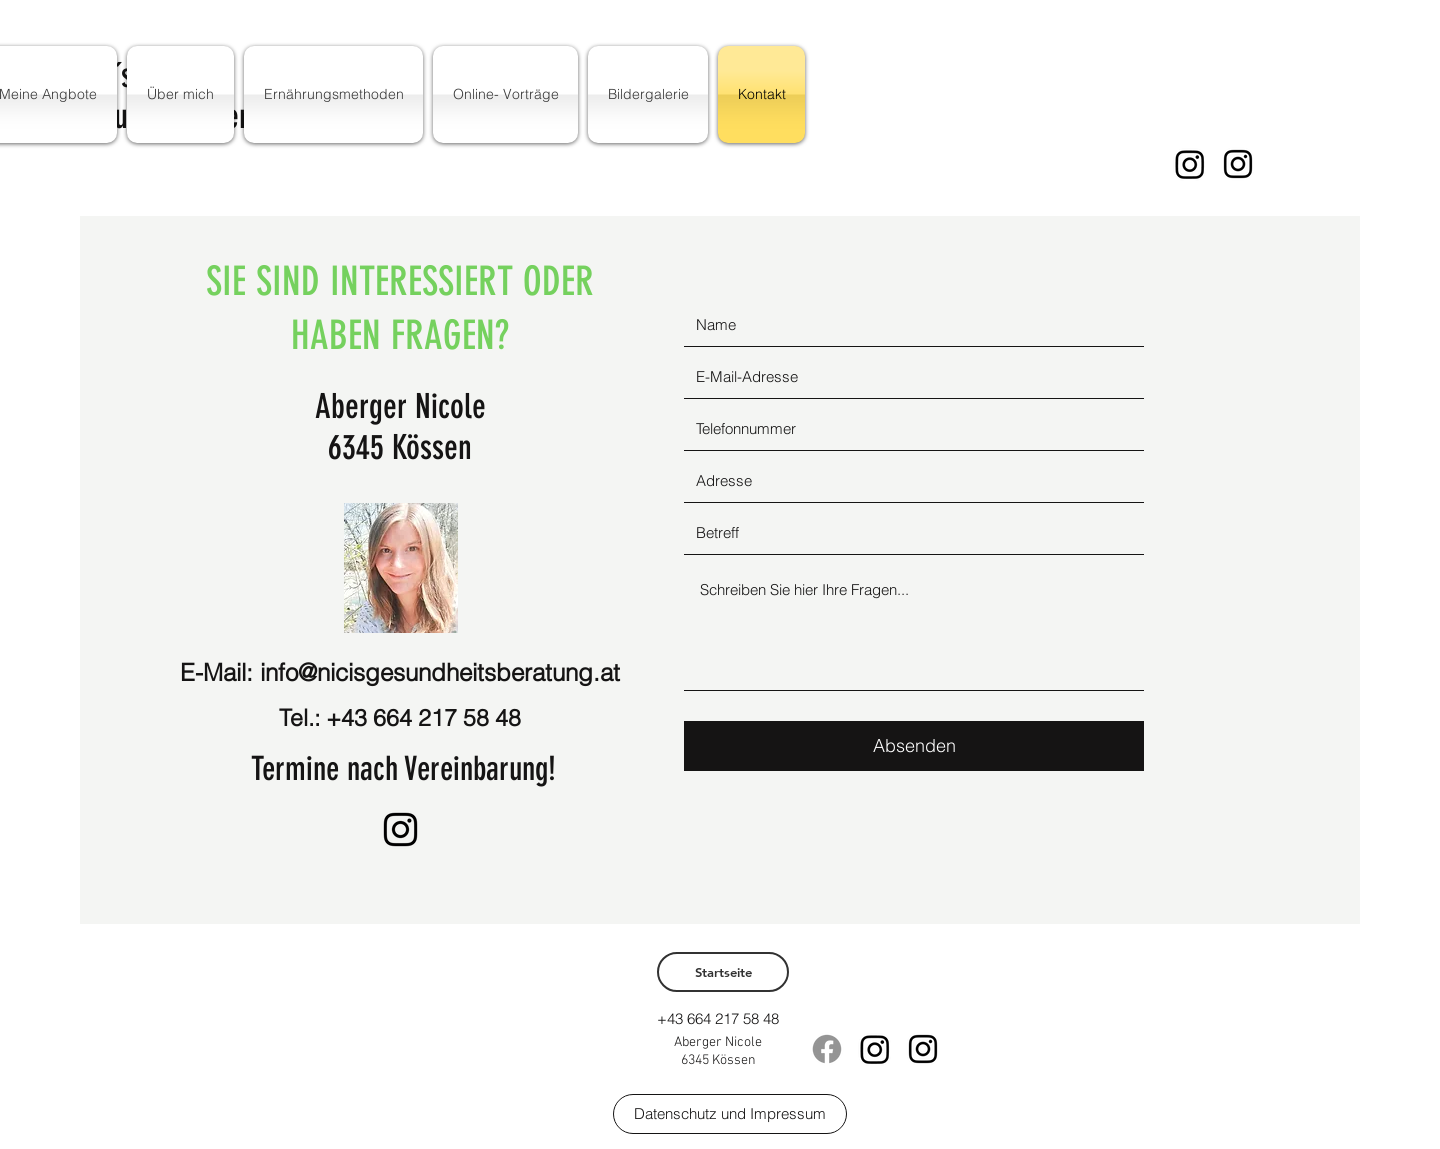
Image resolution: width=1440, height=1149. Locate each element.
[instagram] (1238, 164)
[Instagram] (1190, 164)
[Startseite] (723, 972)
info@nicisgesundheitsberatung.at (440, 672)
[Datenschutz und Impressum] (730, 1114)
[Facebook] (827, 1049)
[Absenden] (914, 746)
